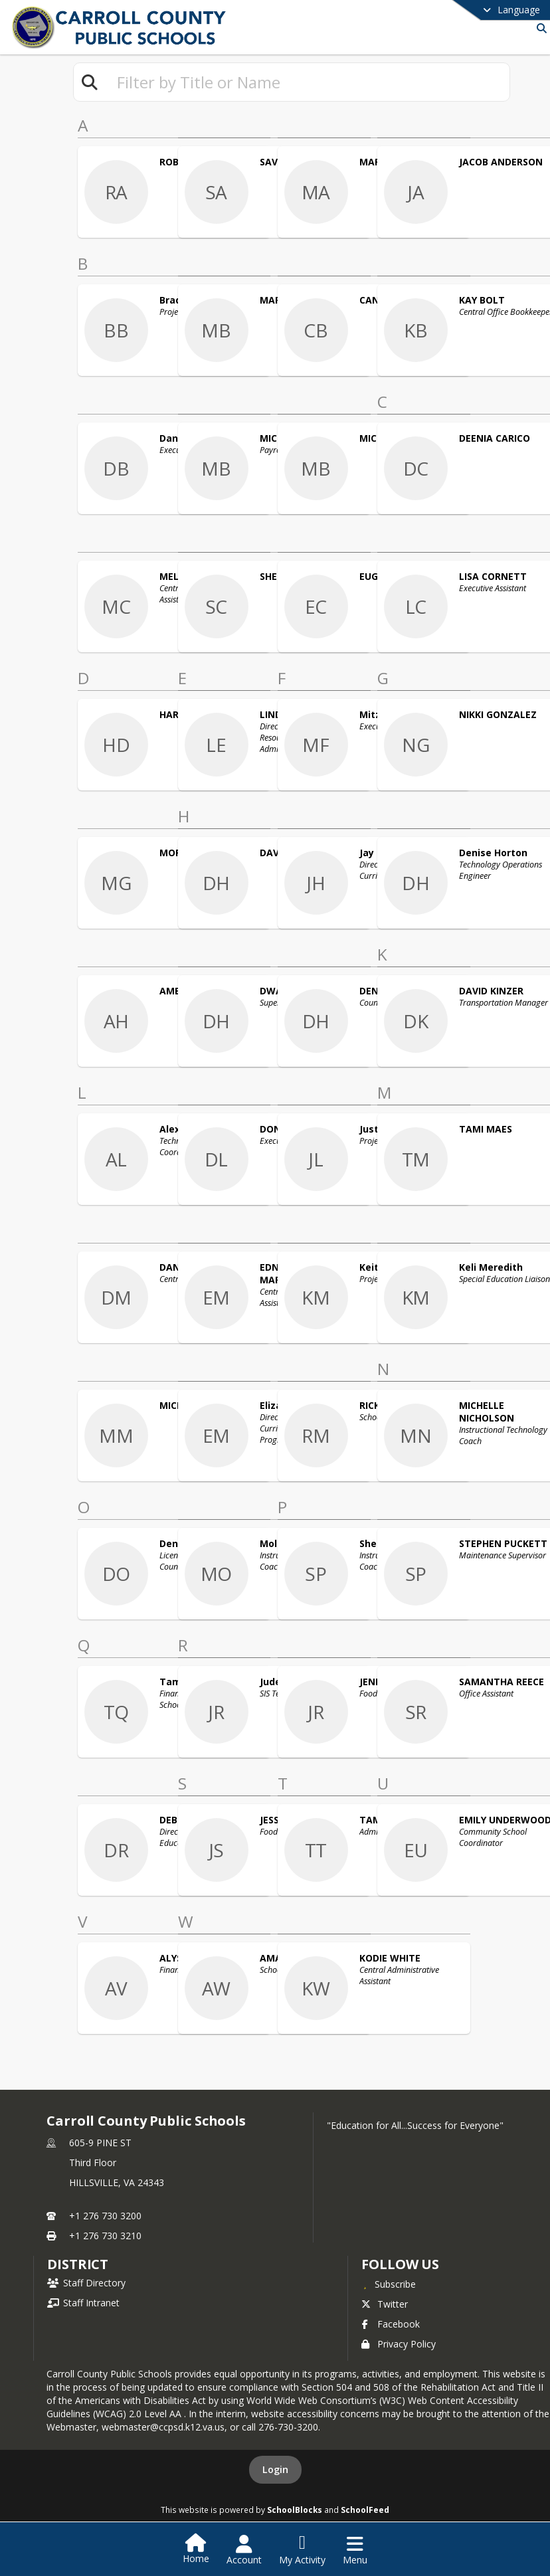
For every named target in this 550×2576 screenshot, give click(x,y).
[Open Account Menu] (244, 2550)
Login (275, 2469)
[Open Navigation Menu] (355, 2550)
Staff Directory (86, 2282)
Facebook (390, 2324)
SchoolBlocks (294, 2509)
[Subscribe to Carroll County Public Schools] (388, 2283)
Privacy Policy (398, 2344)
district (77, 2264)
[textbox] (307, 82)
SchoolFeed (365, 2509)
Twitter (384, 2304)
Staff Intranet (83, 2302)
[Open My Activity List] (302, 2550)
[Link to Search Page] (539, 28)
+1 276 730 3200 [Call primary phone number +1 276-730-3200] (105, 2215)
